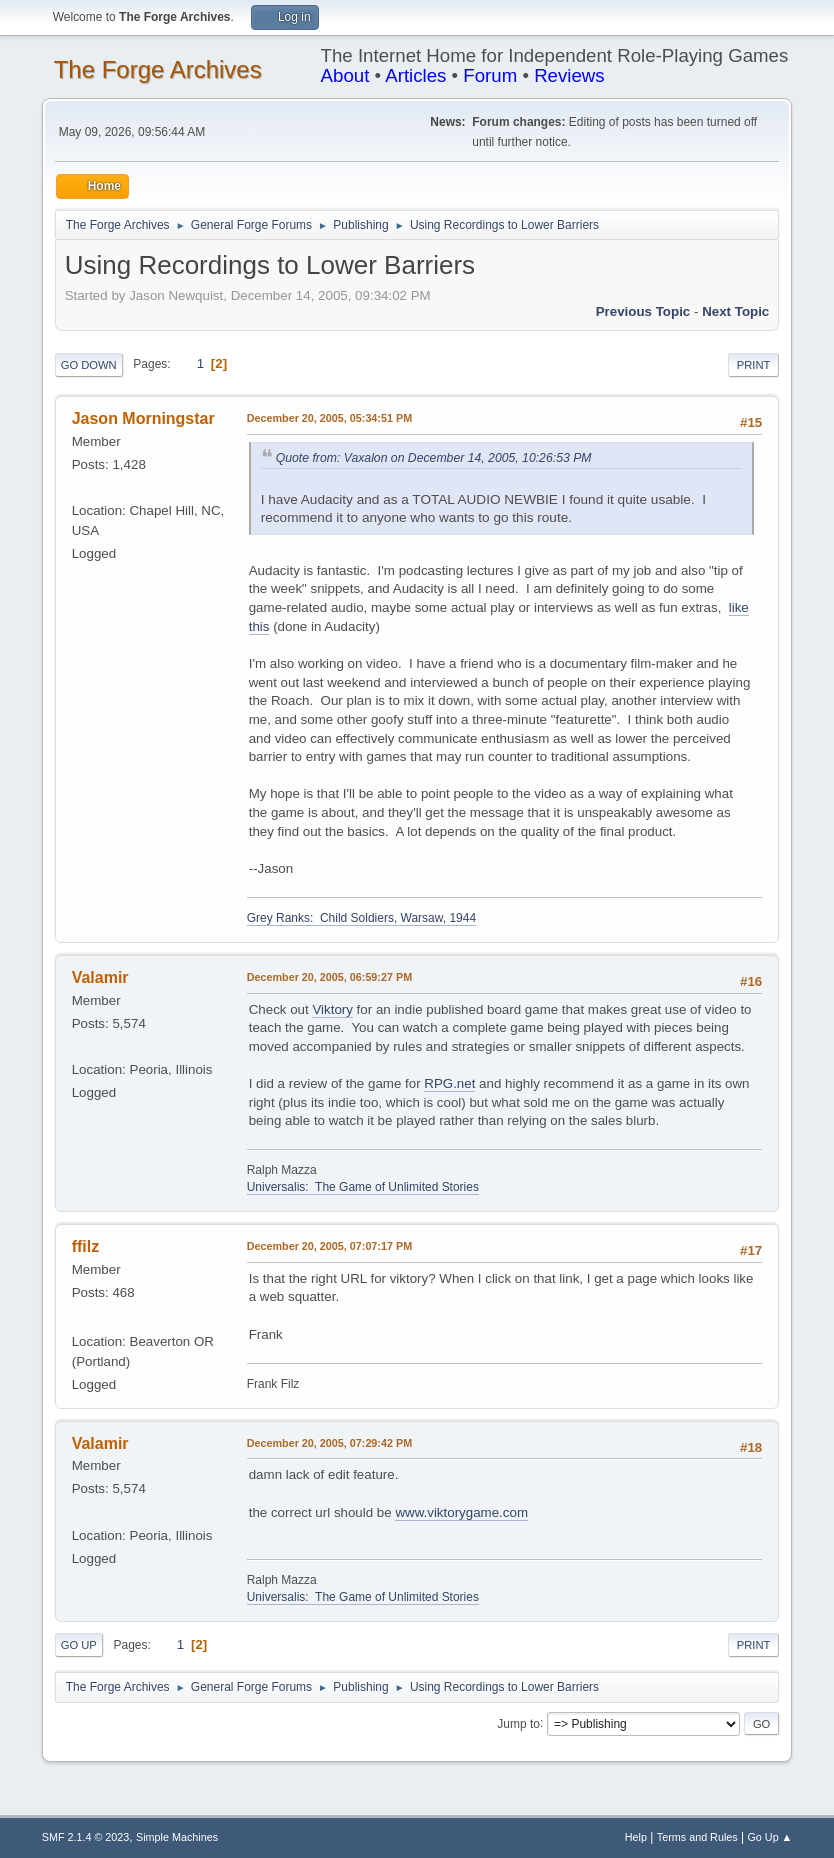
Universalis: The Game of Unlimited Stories (363, 1187)
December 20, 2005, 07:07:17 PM (329, 1246)
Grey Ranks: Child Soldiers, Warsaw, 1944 (361, 918)
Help (636, 1837)
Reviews (569, 75)
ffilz (86, 1246)
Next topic (735, 311)
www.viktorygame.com (461, 1512)
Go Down (89, 365)
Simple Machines (177, 1837)
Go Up (79, 1645)
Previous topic (643, 311)
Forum (490, 75)
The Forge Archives (158, 69)
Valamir (100, 977)
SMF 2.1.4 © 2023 (86, 1837)
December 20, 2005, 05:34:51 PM (329, 418)
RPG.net (449, 1083)
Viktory (332, 1009)
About (345, 75)
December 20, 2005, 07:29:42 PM (329, 1443)
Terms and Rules (697, 1837)
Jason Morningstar (143, 418)
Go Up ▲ (769, 1837)
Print (754, 365)
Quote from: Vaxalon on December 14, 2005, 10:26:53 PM (434, 458)
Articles (415, 75)
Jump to (518, 1723)
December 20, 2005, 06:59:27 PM (329, 977)
